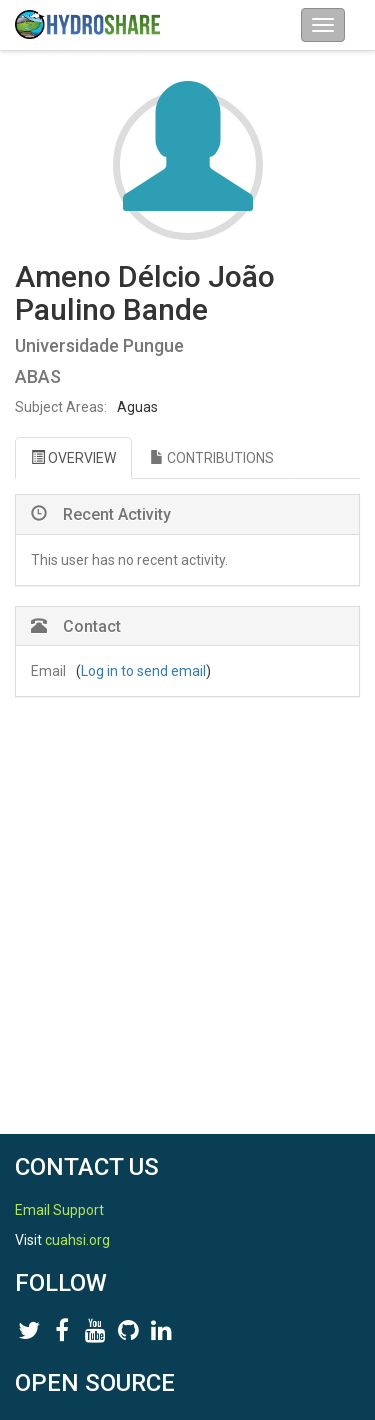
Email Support (59, 1210)
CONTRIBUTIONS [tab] (212, 458)
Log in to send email (143, 671)
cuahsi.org (77, 1240)
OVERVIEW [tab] (73, 458)
